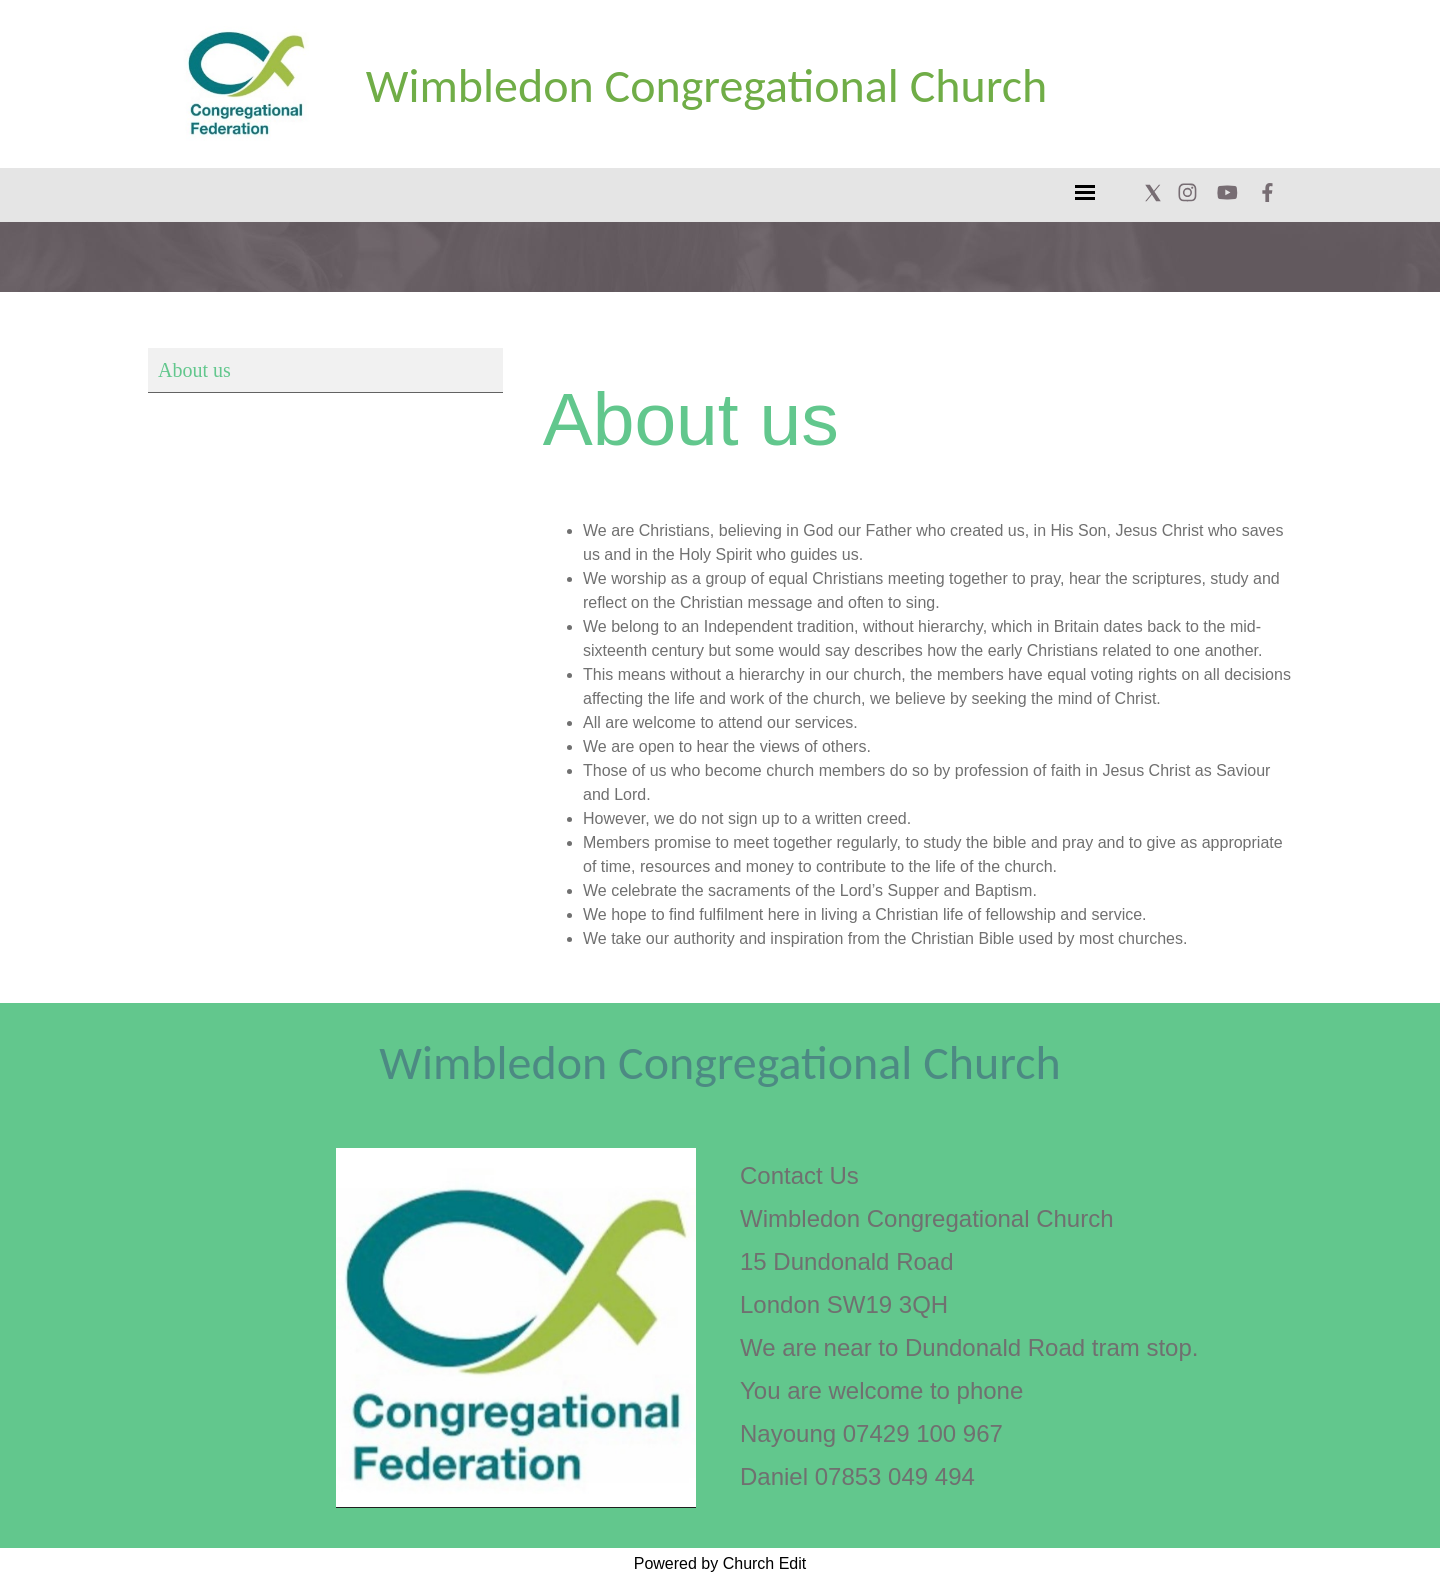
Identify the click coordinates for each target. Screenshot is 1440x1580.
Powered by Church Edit (720, 1563)
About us (194, 370)
